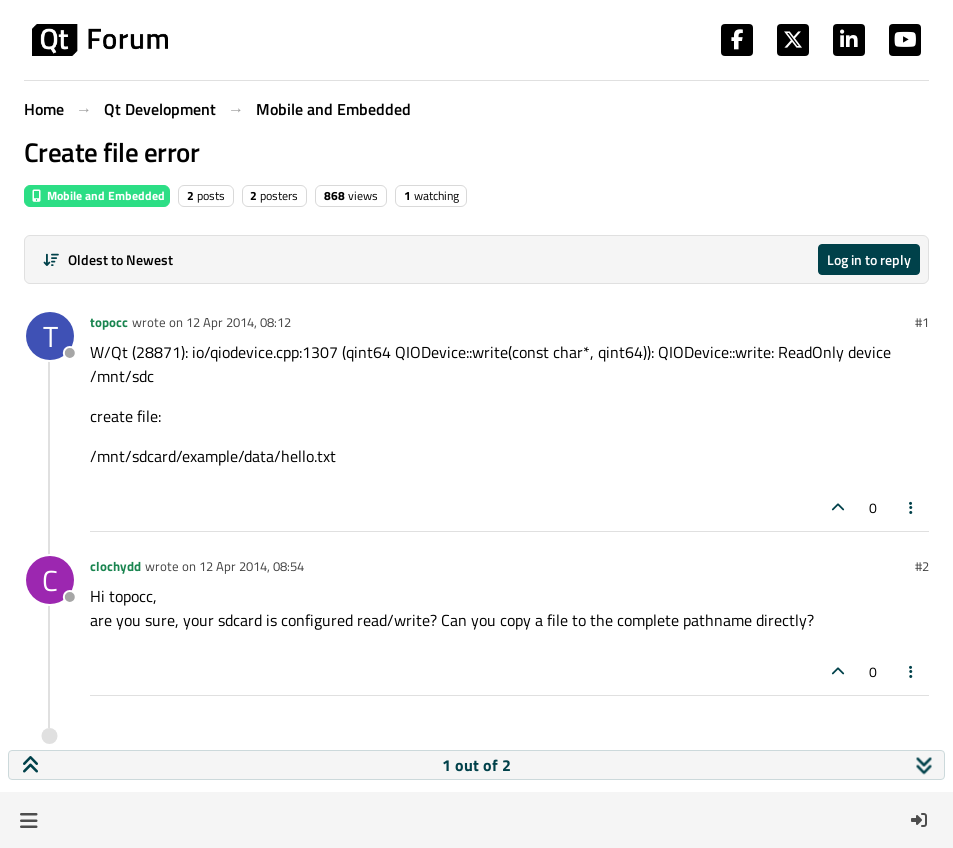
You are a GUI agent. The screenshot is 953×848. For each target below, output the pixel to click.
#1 (922, 322)
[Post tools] (912, 507)
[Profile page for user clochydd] (50, 580)
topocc (109, 322)
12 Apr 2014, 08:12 (238, 322)
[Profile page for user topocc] (50, 336)
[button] (28, 820)
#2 (922, 566)
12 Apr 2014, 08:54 (251, 566)
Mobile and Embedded (97, 195)
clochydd (115, 566)
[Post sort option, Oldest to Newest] (107, 259)
